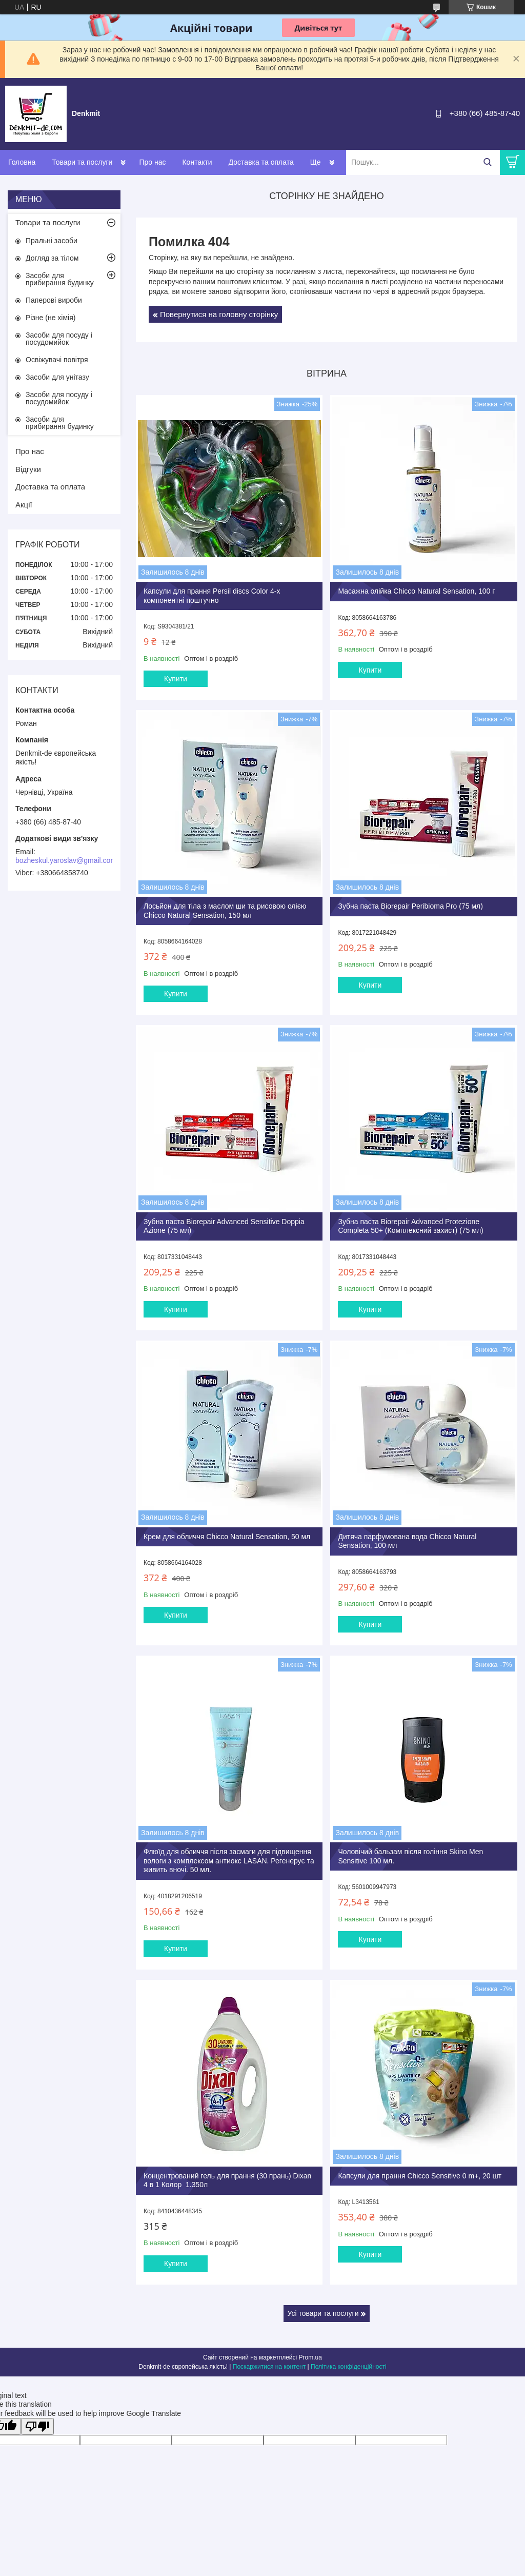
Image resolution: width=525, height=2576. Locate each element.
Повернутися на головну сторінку (219, 314)
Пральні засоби (51, 241)
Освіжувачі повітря (57, 360)
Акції (23, 504)
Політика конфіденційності (349, 2366)
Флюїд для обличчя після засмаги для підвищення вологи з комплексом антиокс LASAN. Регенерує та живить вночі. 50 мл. (229, 1860)
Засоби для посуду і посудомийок (59, 338)
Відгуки (28, 469)
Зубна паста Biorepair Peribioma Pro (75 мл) (410, 906)
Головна (21, 162)
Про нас (152, 162)
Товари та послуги (82, 162)
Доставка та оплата (261, 162)
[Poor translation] (37, 2426)
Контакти (197, 162)
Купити (175, 679)
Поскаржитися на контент (269, 2366)
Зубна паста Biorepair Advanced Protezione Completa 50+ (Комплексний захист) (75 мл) (410, 1226)
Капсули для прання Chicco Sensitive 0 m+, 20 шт (419, 2176)
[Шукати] (487, 162)
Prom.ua (310, 2357)
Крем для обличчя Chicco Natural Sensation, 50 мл (227, 1536)
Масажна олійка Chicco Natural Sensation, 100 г (416, 591)
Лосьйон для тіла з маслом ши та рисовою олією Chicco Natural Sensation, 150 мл (225, 910)
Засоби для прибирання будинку (60, 279)
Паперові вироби (54, 300)
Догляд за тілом (52, 258)
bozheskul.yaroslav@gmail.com (65, 860)
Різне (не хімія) (50, 317)
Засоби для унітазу (57, 377)
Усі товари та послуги (323, 2313)
